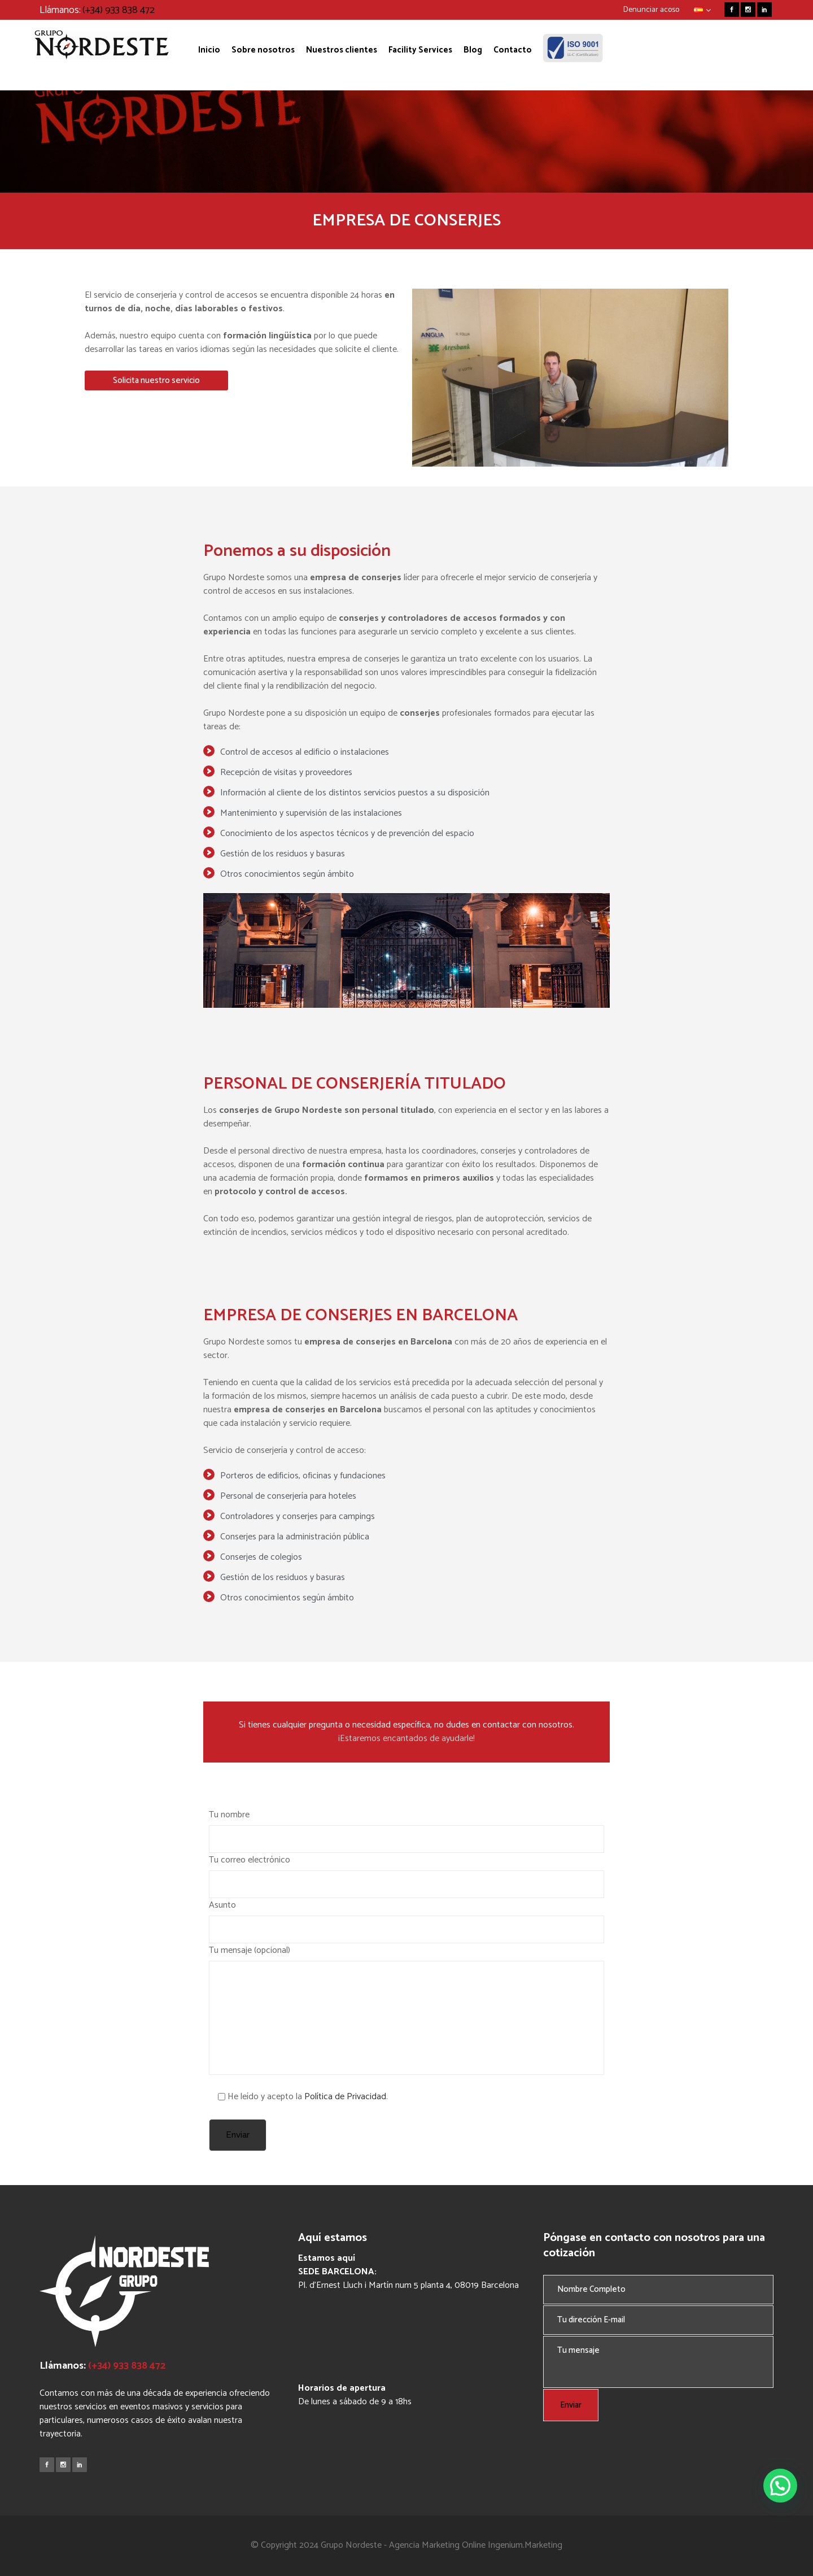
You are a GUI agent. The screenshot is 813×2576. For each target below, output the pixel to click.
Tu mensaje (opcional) (406, 2009)
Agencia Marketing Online (437, 2545)
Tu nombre (406, 1830)
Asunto (406, 1920)
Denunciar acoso (651, 9)
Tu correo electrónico (406, 1875)
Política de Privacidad (345, 2096)
